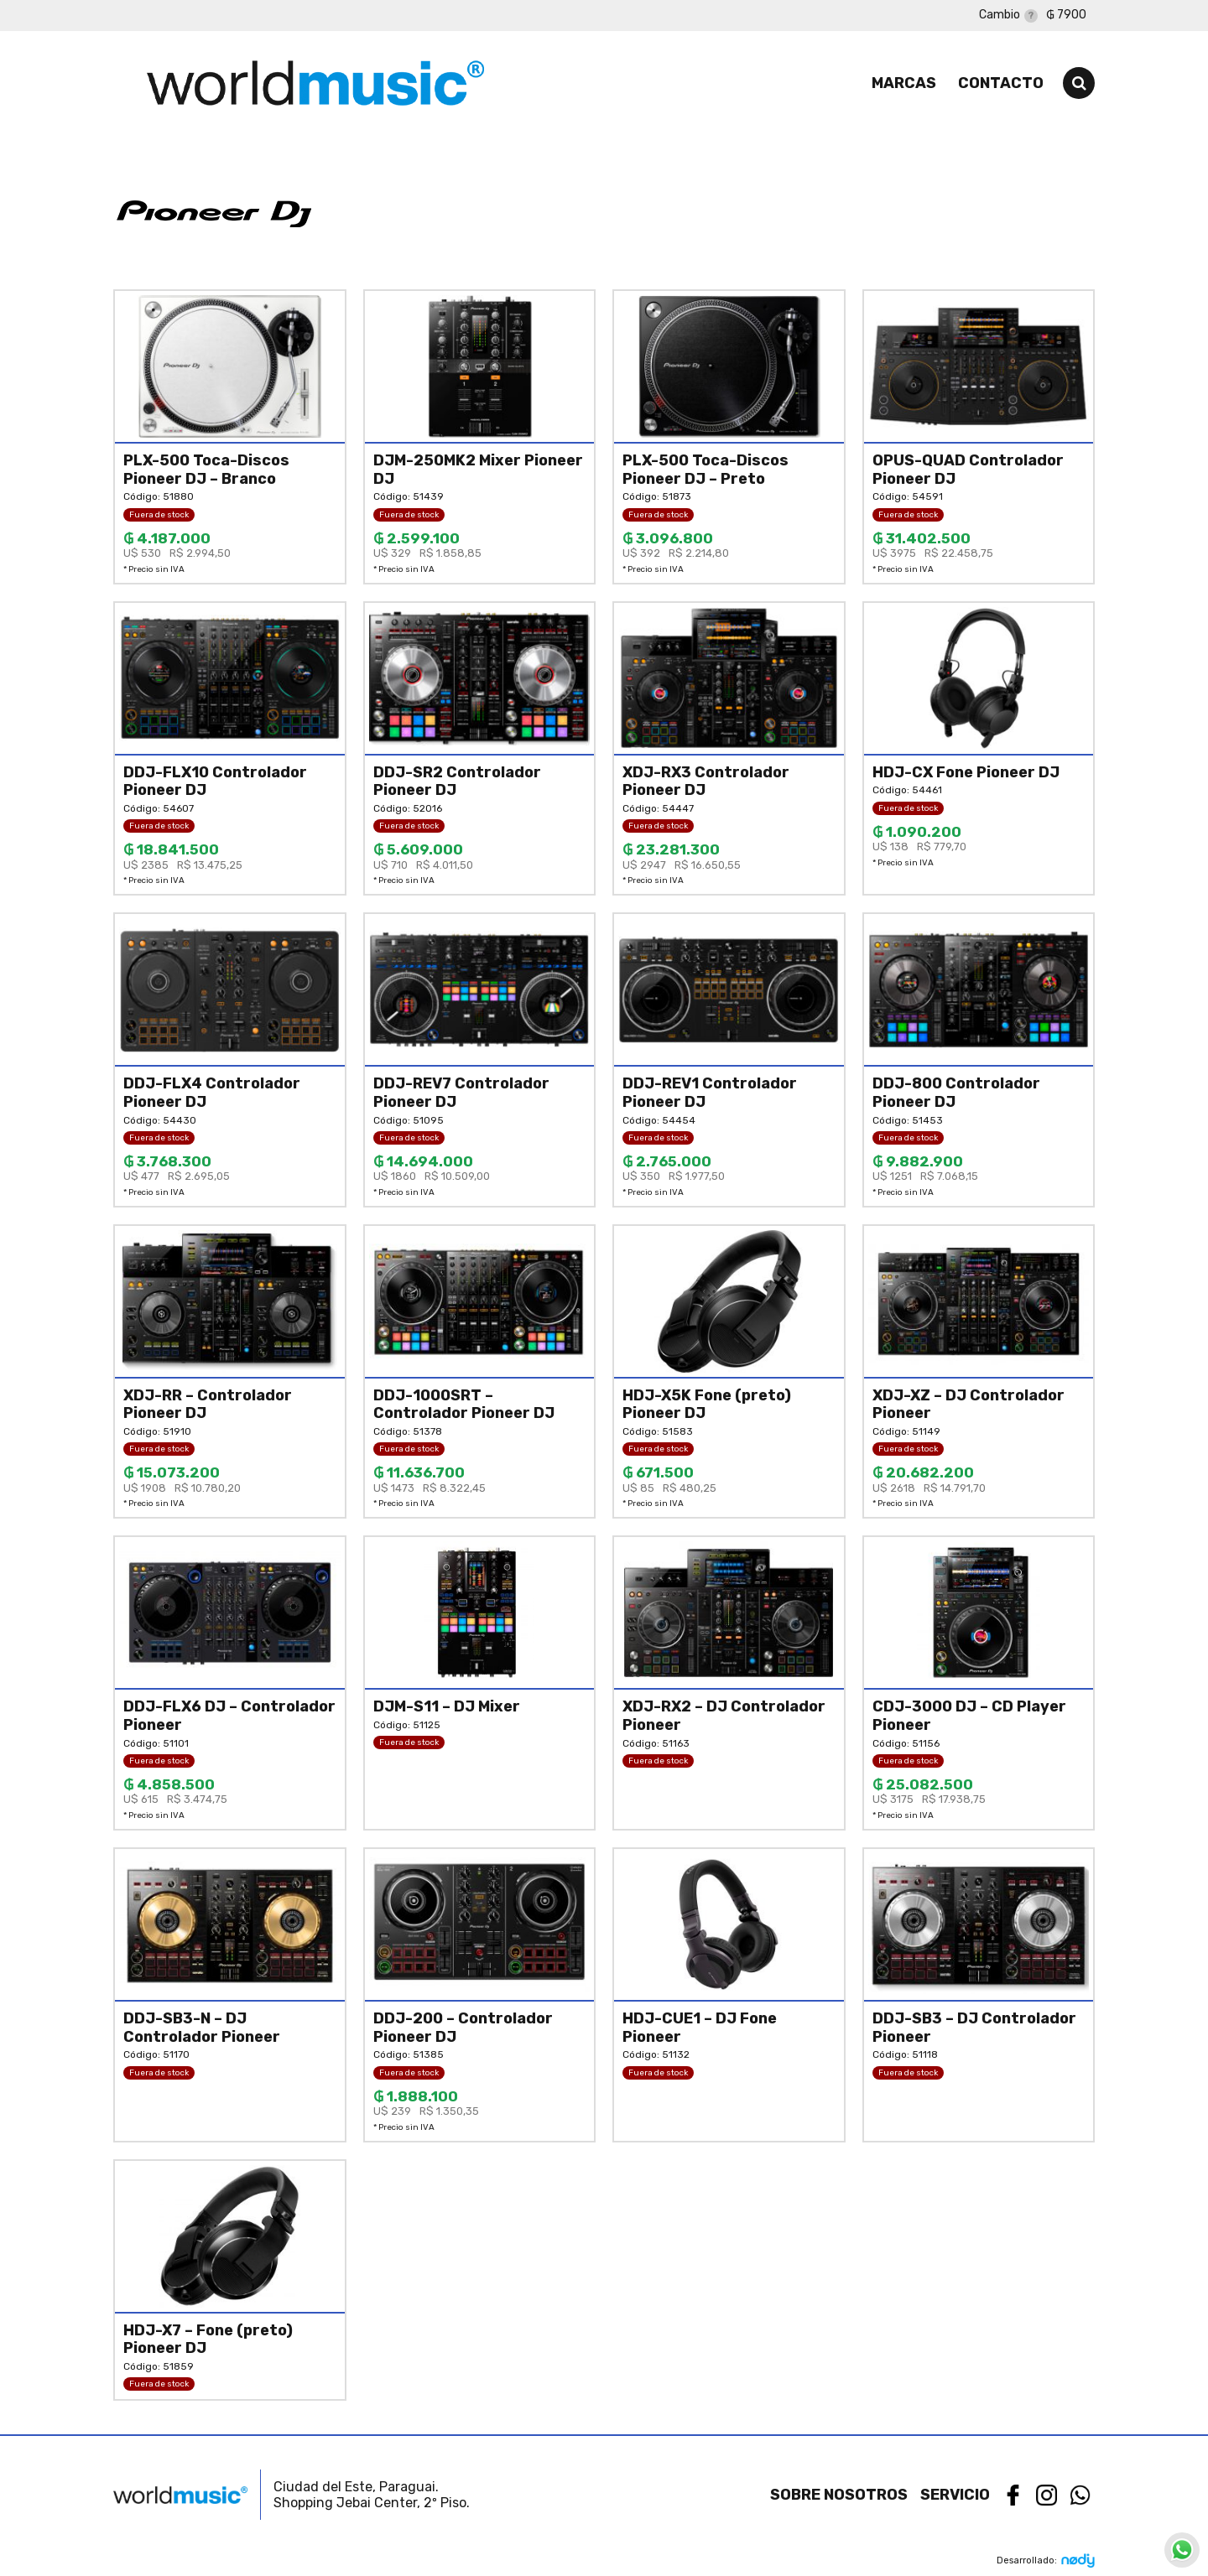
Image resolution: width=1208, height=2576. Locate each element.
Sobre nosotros (839, 2494)
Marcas (904, 83)
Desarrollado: (1046, 2560)
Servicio (955, 2494)
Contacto (1001, 83)
